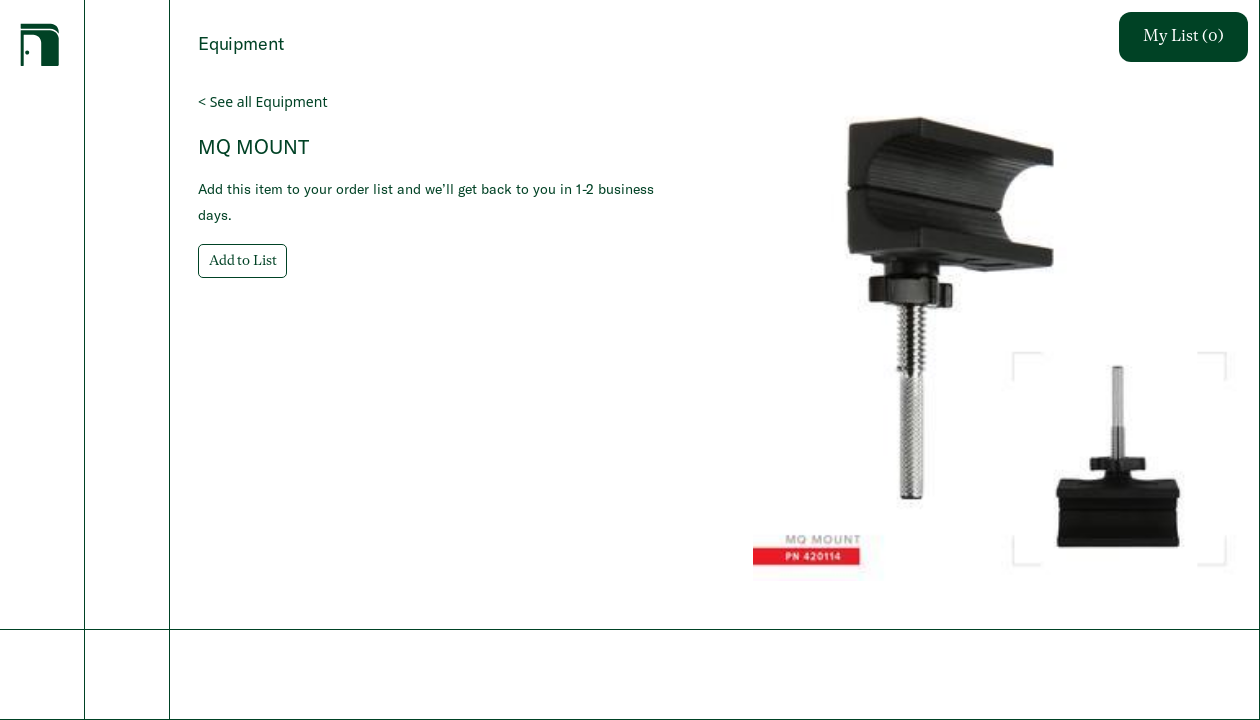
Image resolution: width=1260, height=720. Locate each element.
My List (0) (1183, 37)
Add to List (242, 261)
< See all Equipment (262, 101)
